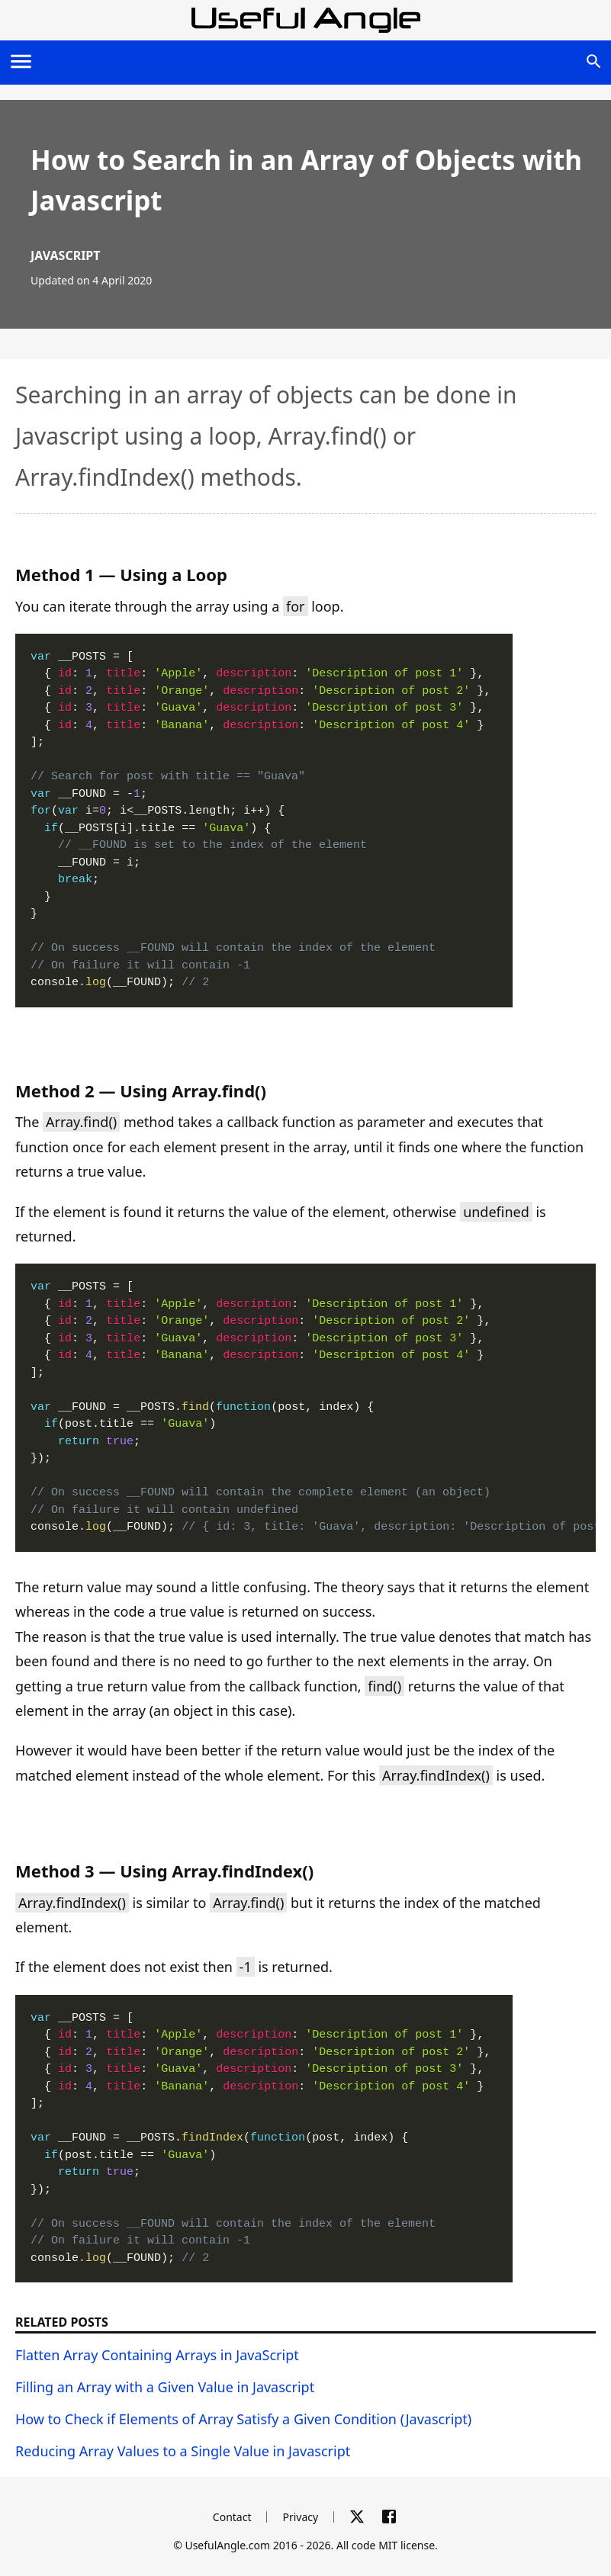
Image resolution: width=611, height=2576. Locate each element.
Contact (232, 2517)
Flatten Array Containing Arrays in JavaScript (157, 2355)
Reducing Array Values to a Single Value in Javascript (182, 2451)
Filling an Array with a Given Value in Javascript (164, 2387)
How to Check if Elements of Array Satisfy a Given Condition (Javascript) (243, 2419)
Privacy (300, 2517)
